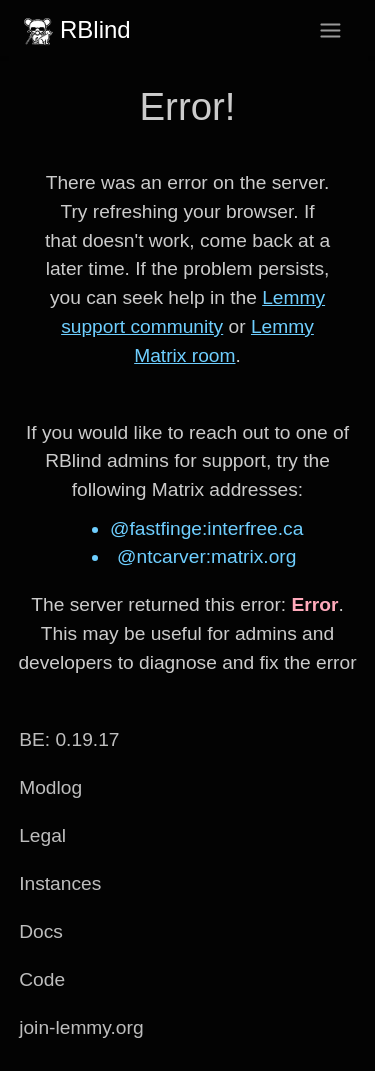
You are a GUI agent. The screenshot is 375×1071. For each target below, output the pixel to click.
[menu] (330, 30)
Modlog (50, 787)
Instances (60, 883)
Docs (41, 931)
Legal (42, 835)
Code (42, 979)
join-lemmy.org (81, 1027)
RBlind (75, 30)
